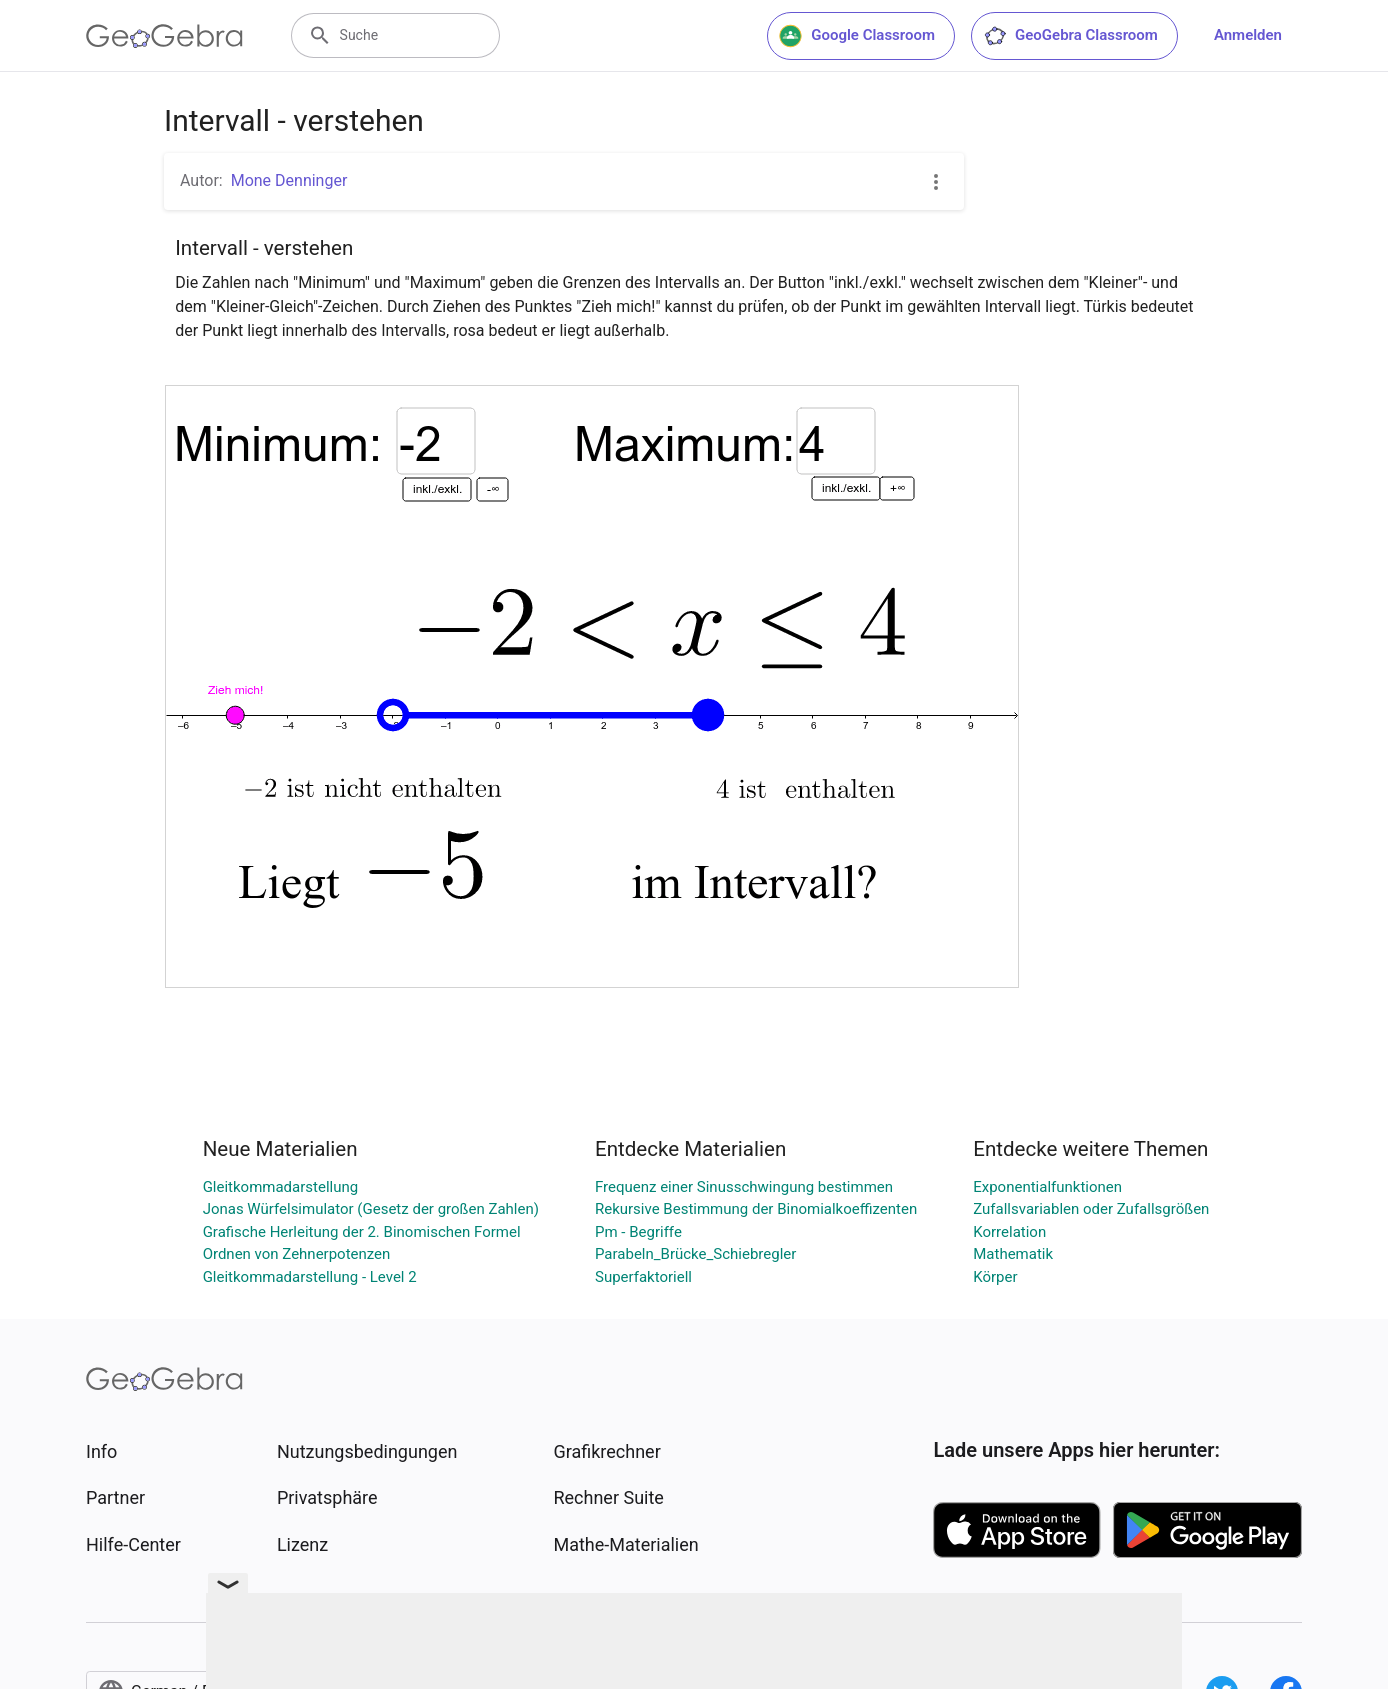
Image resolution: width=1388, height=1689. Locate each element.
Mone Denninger (289, 180)
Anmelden (1248, 35)
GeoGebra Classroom (1070, 36)
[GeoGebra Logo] (164, 36)
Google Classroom (857, 36)
